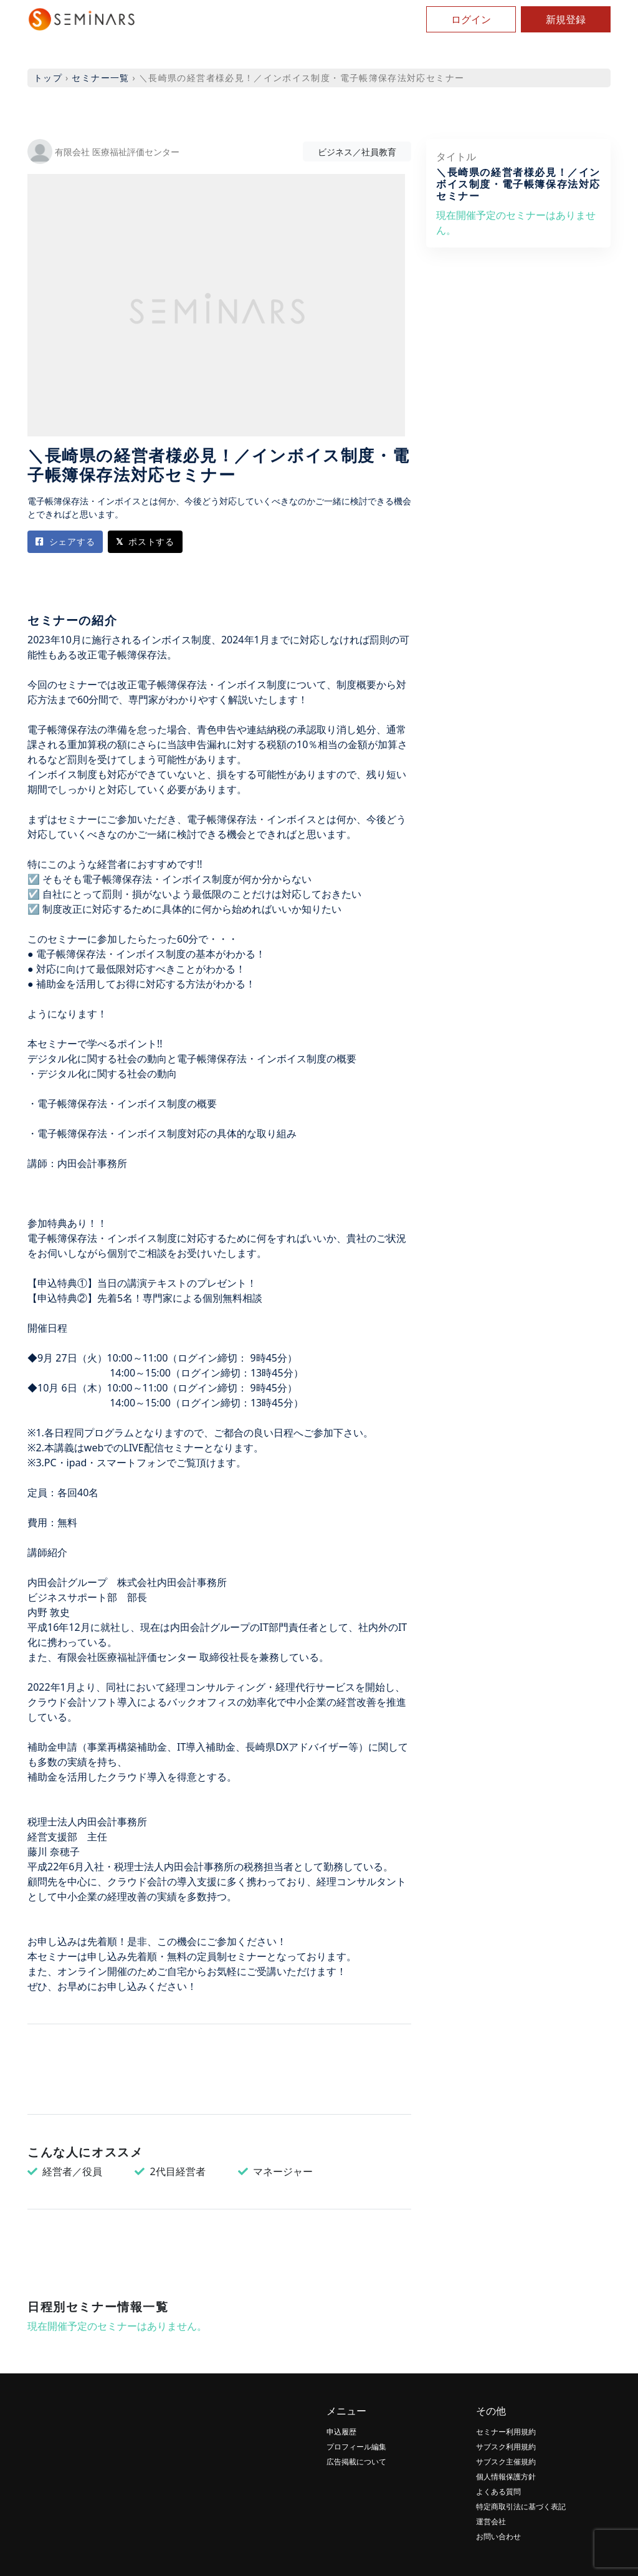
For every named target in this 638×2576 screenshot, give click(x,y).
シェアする (65, 541)
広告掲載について (356, 2461)
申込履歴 (341, 2431)
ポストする (145, 541)
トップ (48, 78)
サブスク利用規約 (506, 2446)
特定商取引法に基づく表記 (521, 2506)
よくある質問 (498, 2491)
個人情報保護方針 (506, 2476)
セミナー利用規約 (506, 2431)
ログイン (471, 19)
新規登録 (566, 19)
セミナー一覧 (100, 78)
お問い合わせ (498, 2536)
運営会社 (491, 2521)
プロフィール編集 (356, 2446)
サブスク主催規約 (506, 2461)
